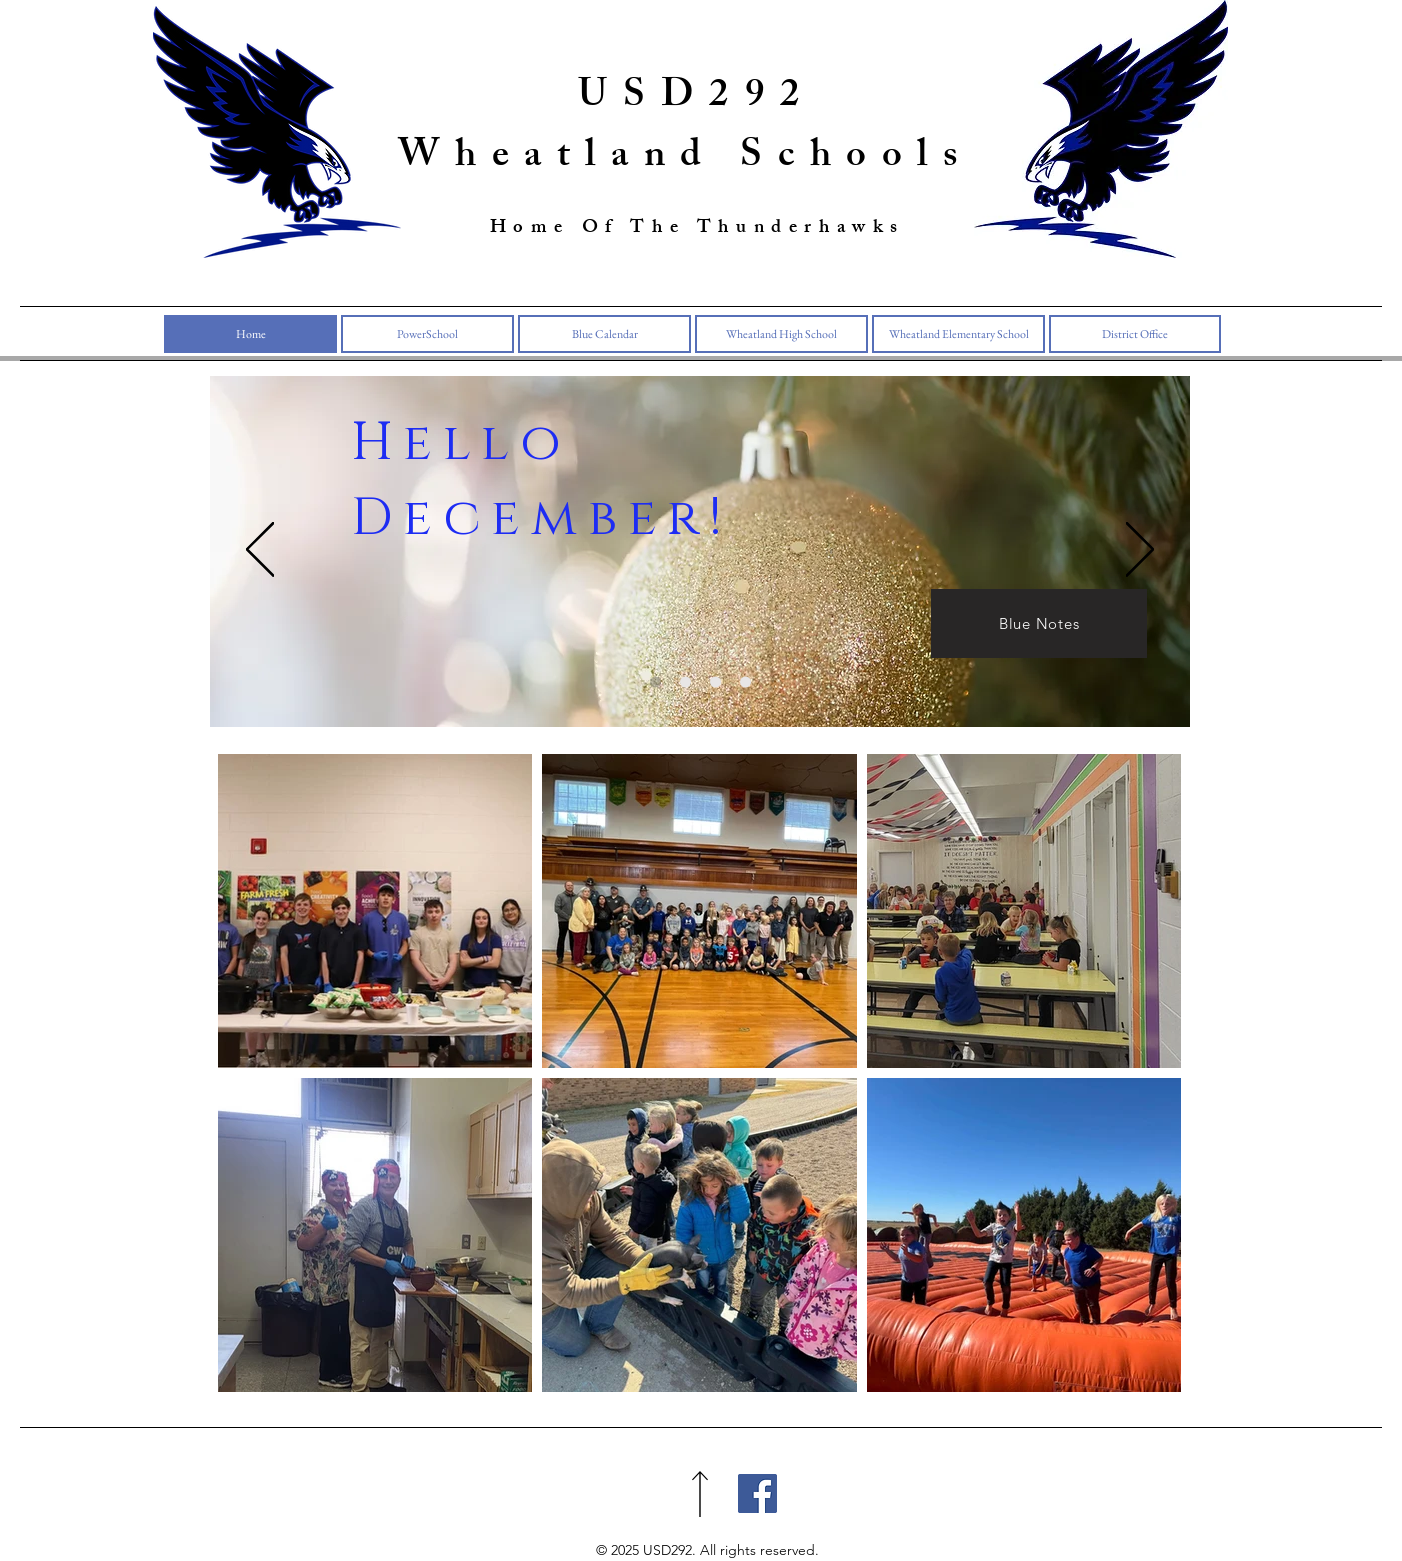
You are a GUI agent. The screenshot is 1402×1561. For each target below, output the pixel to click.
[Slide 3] (715, 681)
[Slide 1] (655, 681)
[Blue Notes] (1039, 623)
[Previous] (260, 551)
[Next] (1140, 551)
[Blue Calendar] (685, 681)
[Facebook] (757, 1493)
